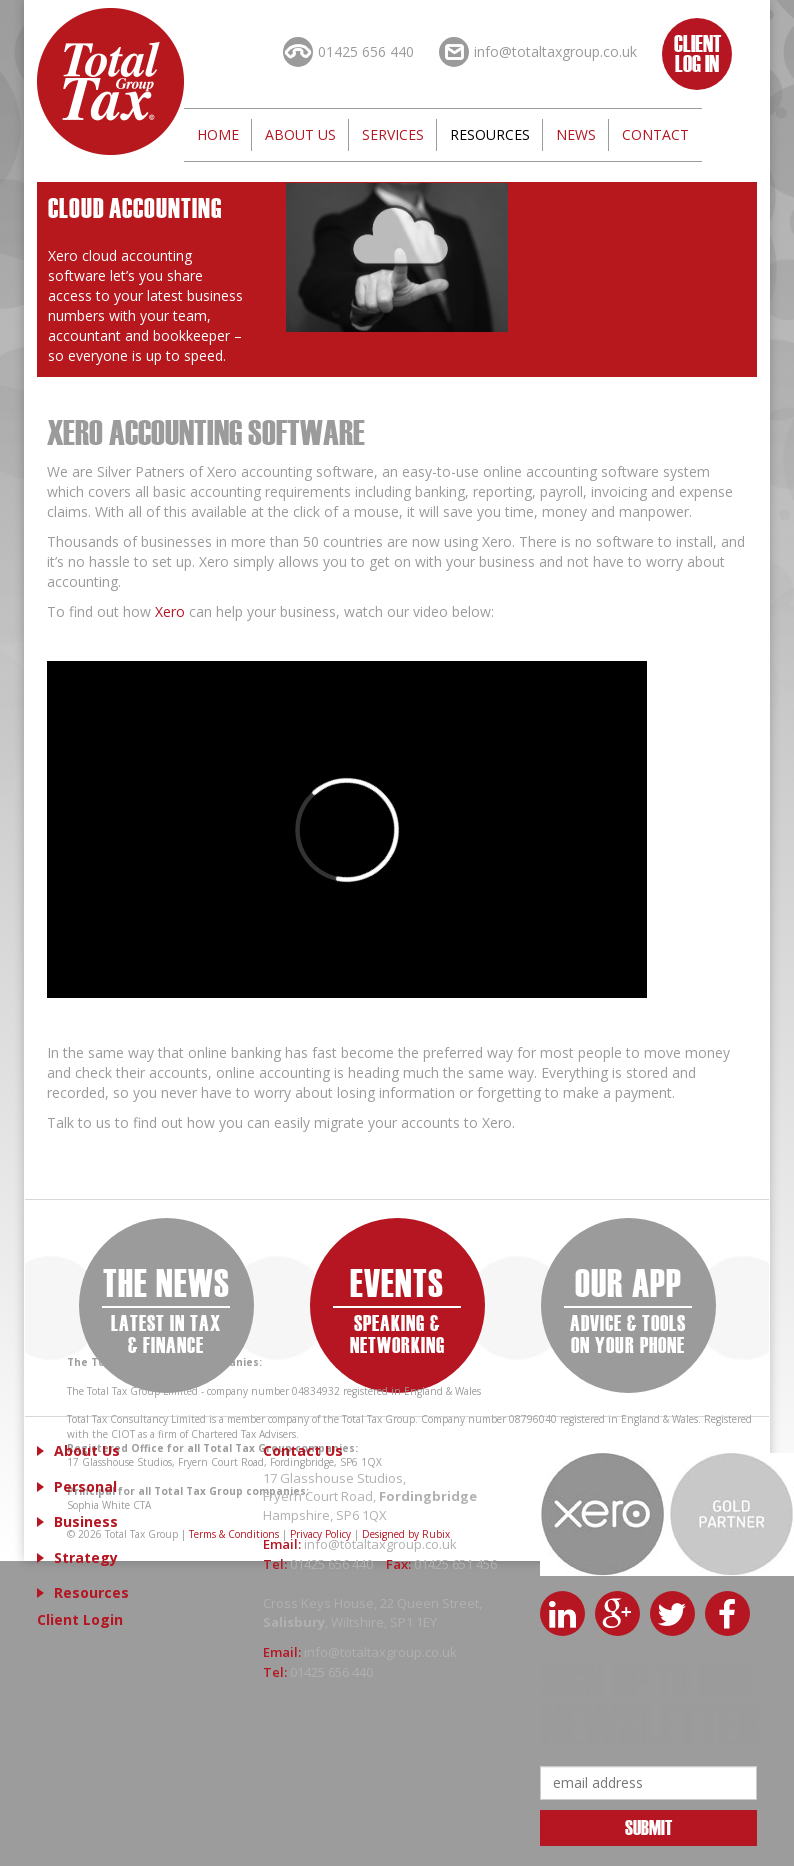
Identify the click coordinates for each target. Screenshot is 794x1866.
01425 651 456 (455, 1564)
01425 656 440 (333, 1564)
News (576, 134)
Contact (655, 134)
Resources (490, 134)
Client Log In (697, 52)
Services (393, 134)
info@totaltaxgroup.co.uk (380, 1544)
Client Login (80, 1619)
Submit (648, 1827)
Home (218, 134)
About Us (300, 134)
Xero (168, 611)
